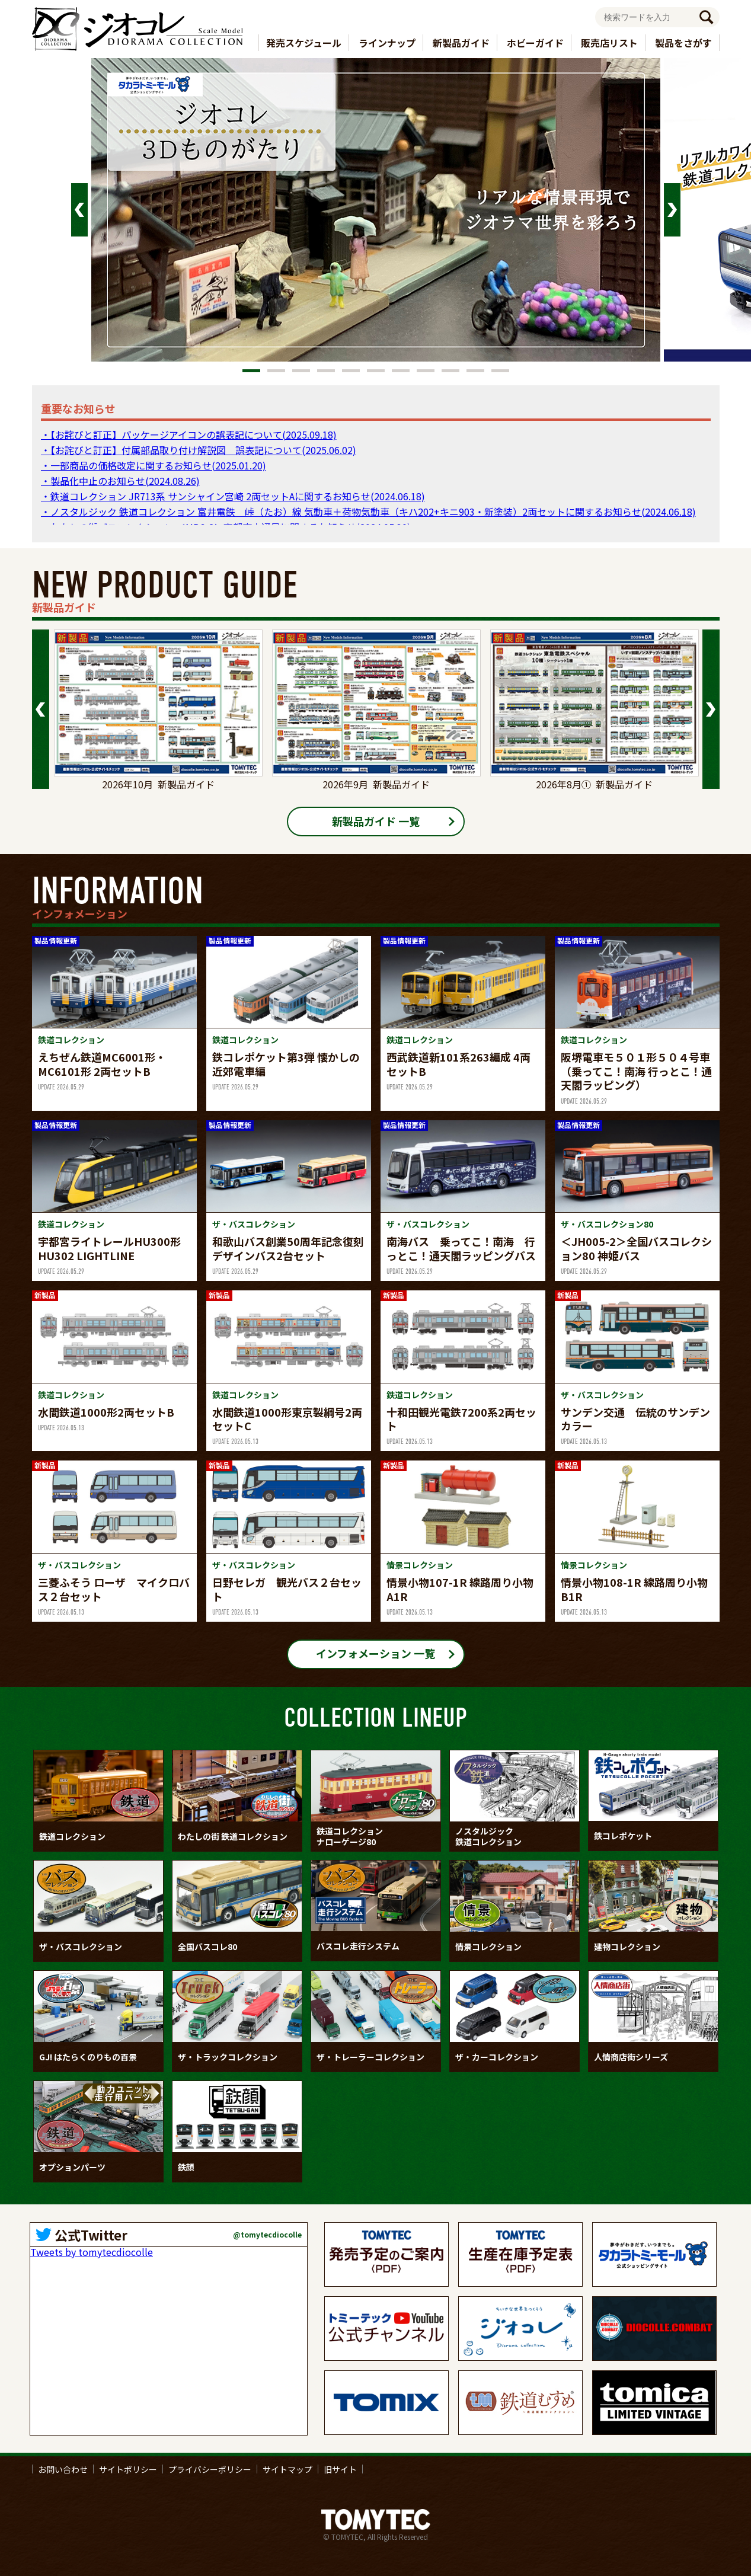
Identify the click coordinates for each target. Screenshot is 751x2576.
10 (475, 371)
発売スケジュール (303, 43)
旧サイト (340, 2469)
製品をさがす (683, 43)
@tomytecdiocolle (267, 2234)
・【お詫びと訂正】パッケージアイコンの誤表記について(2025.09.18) (189, 434)
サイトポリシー (128, 2469)
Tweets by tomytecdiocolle (91, 2252)
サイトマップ (287, 2469)
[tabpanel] (375, 210)
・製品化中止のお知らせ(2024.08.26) (120, 481)
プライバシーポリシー (209, 2469)
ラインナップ (387, 43)
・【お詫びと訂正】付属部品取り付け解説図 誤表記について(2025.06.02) (198, 450)
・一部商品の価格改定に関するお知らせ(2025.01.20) (153, 465)
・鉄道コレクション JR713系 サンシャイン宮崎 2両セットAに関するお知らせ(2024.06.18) (233, 496)
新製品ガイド (461, 43)
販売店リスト (609, 43)
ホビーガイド (535, 43)
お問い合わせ (63, 2469)
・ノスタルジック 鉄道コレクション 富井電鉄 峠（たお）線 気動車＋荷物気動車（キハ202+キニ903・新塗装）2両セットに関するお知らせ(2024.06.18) (368, 511)
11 (500, 371)
